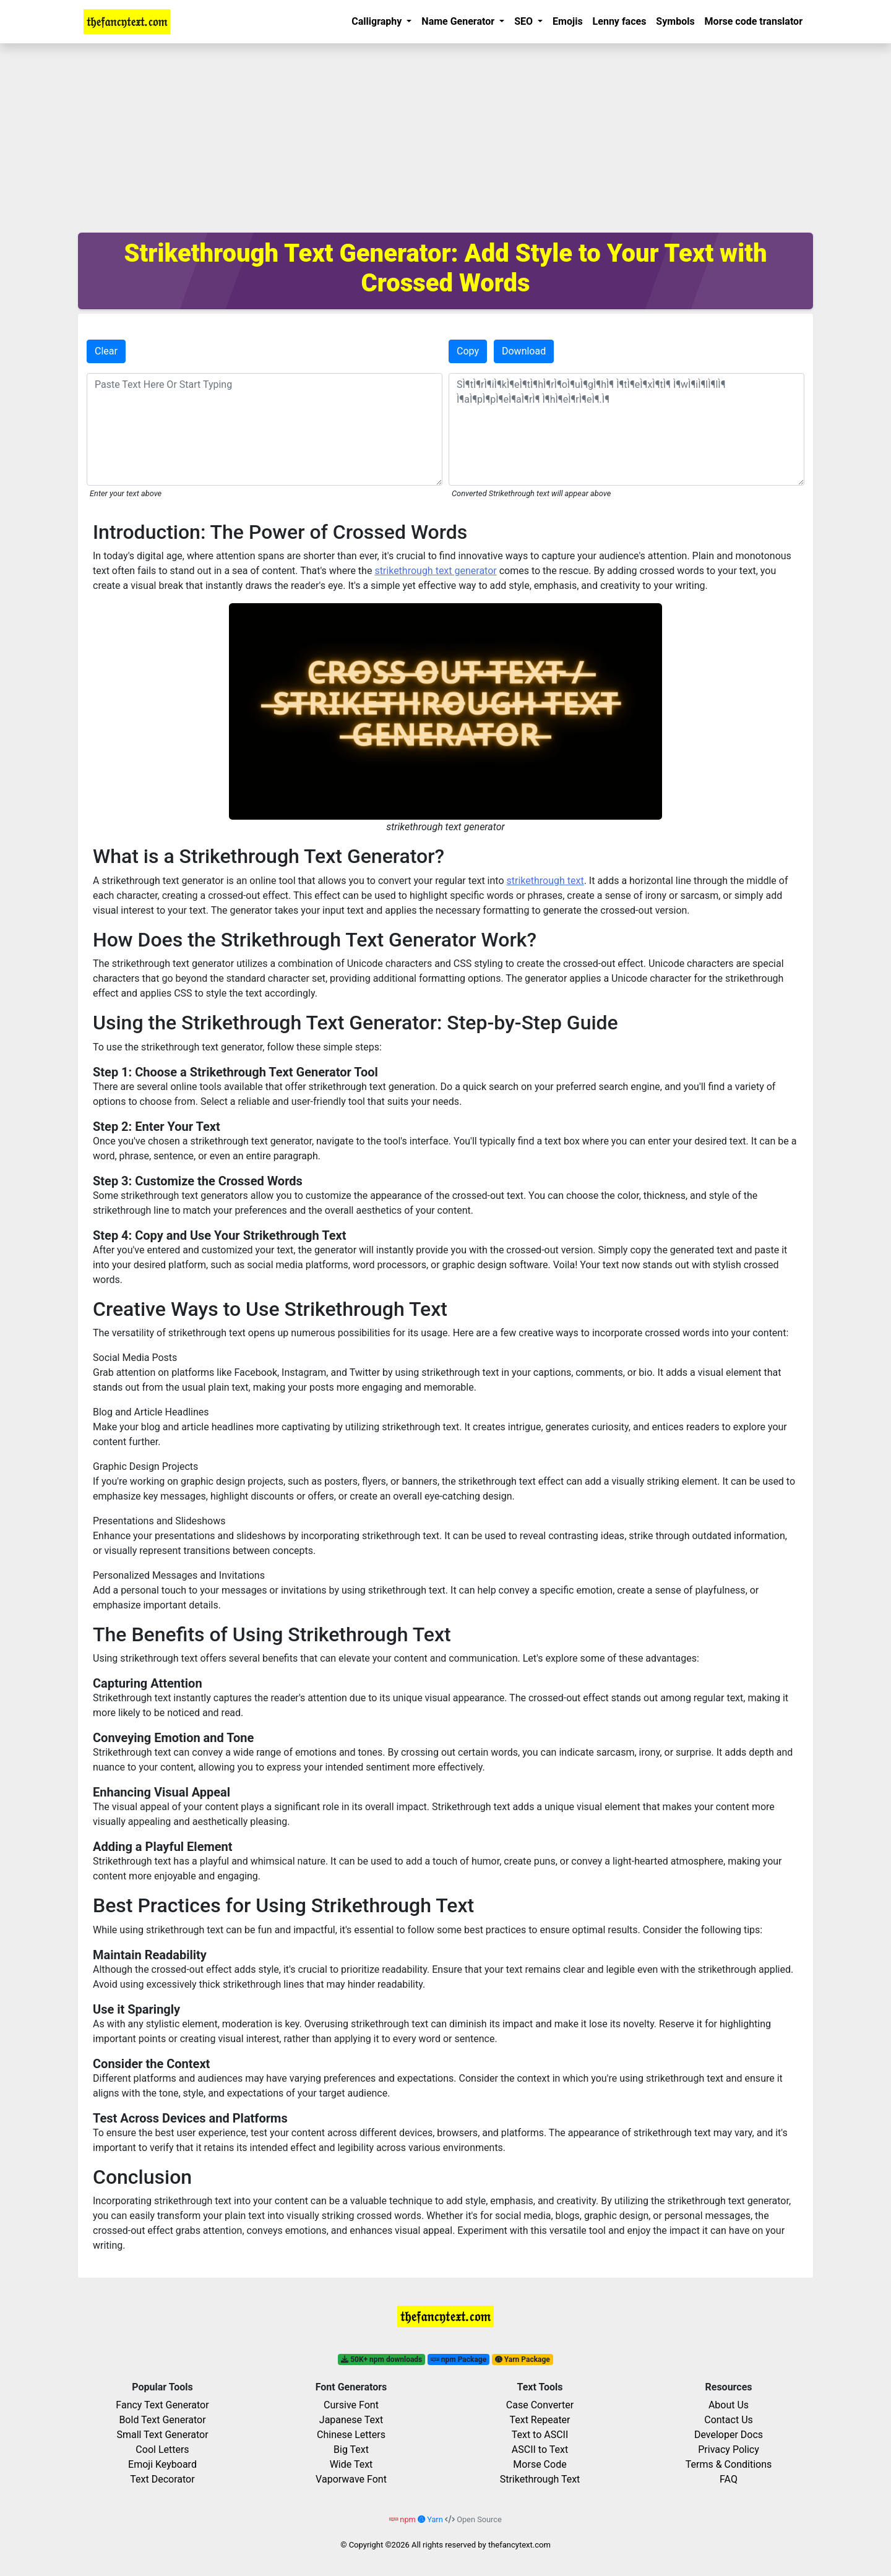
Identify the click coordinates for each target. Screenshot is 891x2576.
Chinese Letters (351, 2435)
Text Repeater (539, 2420)
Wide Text (351, 2464)
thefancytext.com (519, 2544)
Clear (106, 351)
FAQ (729, 2479)
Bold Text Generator (162, 2420)
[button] (381, 21)
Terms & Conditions (729, 2464)
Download (524, 351)
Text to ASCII (540, 2435)
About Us (728, 2405)
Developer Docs (728, 2435)
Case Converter (540, 2405)
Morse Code (539, 2464)
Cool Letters (162, 2449)
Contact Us (728, 2420)
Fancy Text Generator (162, 2405)
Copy (468, 351)
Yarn (431, 2519)
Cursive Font (351, 2405)
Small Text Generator (162, 2435)
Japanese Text (351, 2420)
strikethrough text (545, 881)
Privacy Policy (728, 2449)
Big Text (351, 2449)
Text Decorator (162, 2479)
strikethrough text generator (435, 571)
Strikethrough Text (540, 2479)
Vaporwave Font (351, 2479)
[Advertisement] (445, 136)
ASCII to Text (540, 2449)
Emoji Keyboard (162, 2464)
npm (403, 2519)
